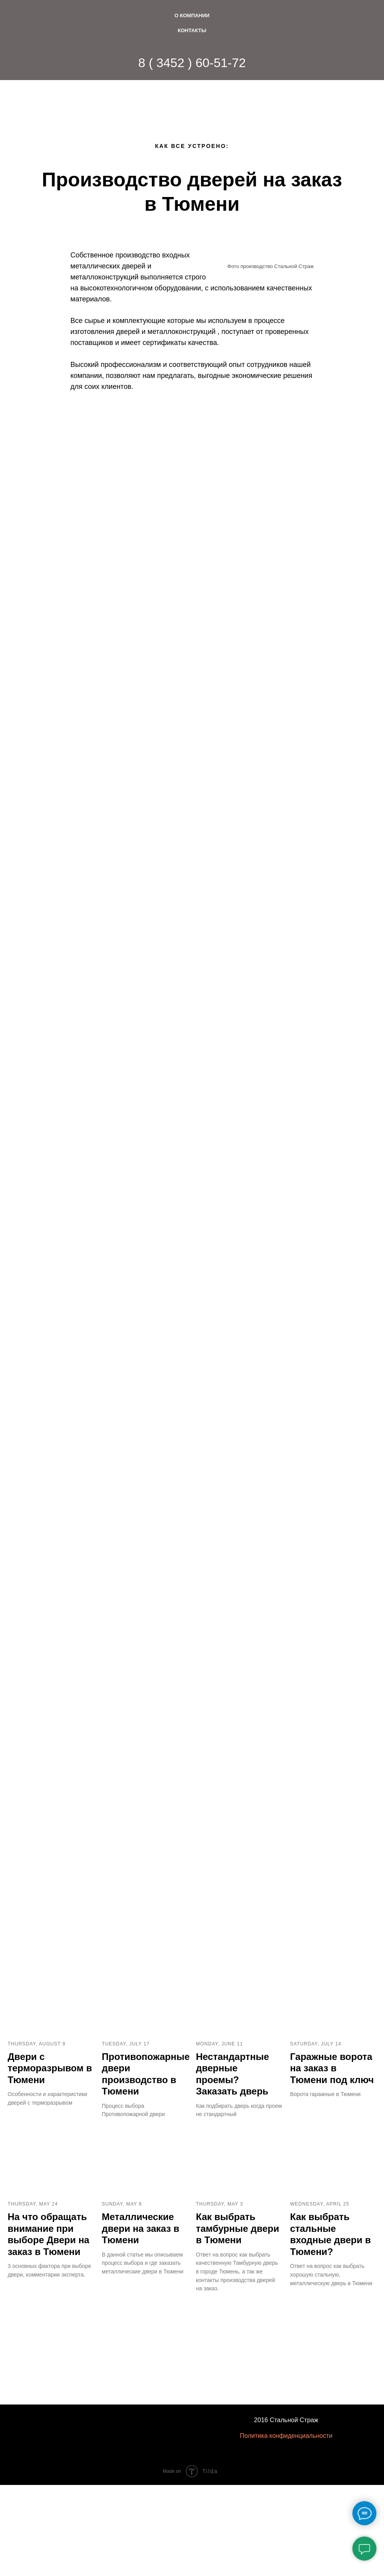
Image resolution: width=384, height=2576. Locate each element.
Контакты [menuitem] (192, 30)
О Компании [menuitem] (192, 15)
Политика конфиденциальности (286, 2447)
